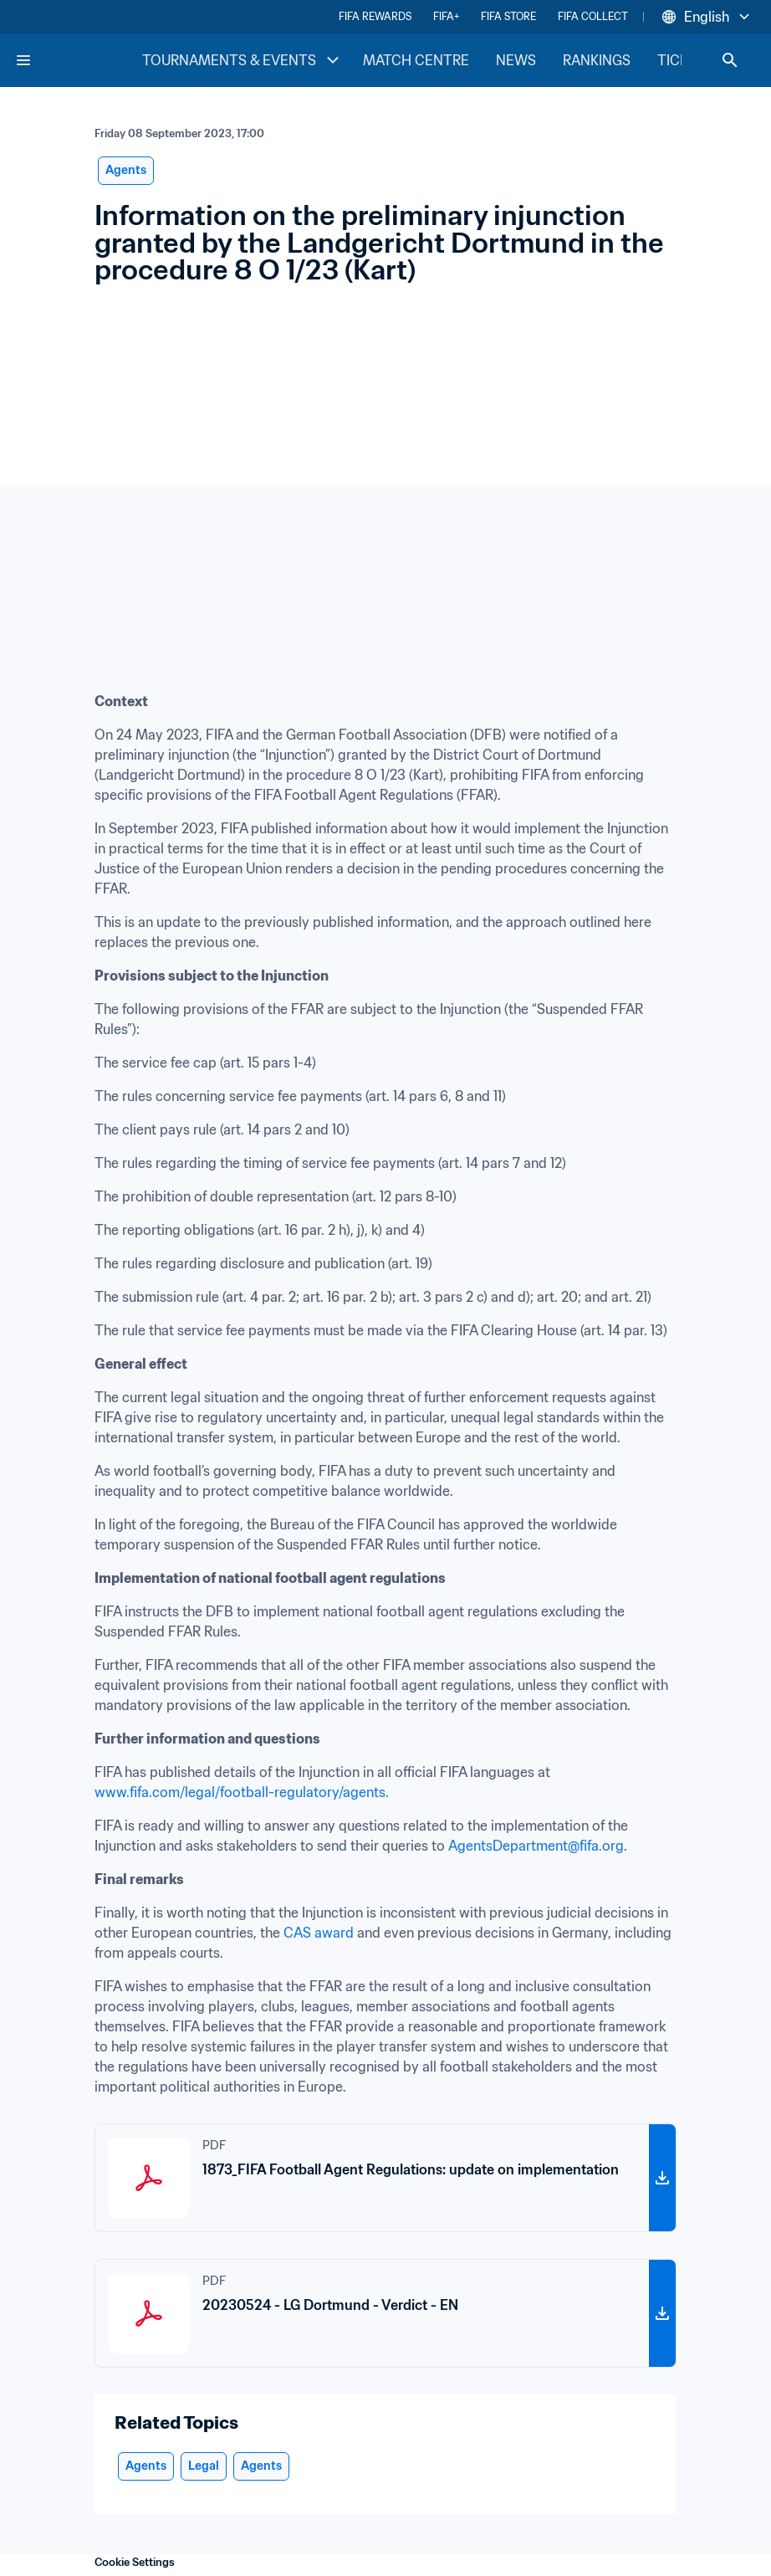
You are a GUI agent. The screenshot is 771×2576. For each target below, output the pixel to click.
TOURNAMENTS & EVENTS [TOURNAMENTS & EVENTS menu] (242, 60)
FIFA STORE (508, 16)
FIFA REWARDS (375, 16)
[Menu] (23, 60)
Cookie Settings (134, 2562)
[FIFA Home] (78, 60)
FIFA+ (446, 16)
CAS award (318, 1932)
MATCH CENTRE (416, 60)
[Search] (730, 60)
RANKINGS (597, 60)
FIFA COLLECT (593, 16)
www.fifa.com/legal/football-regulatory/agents (240, 1792)
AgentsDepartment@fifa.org (536, 1845)
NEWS (516, 60)
